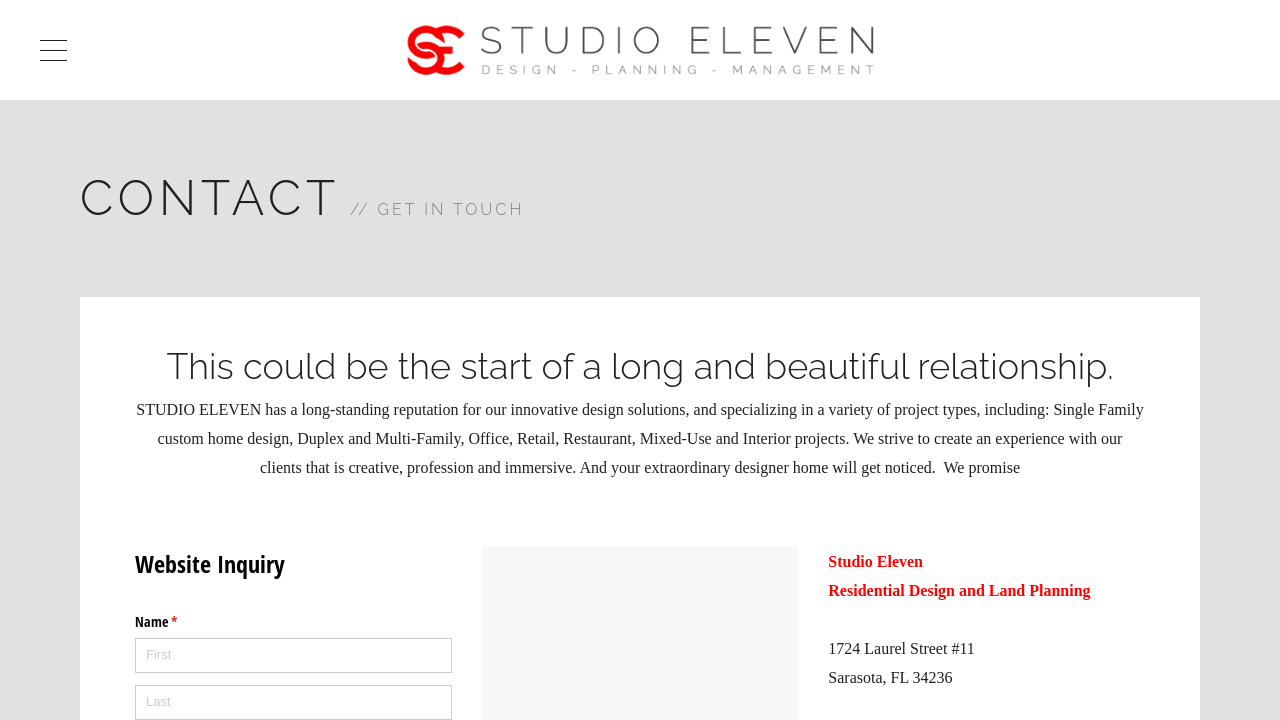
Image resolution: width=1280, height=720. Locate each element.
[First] (293, 655)
